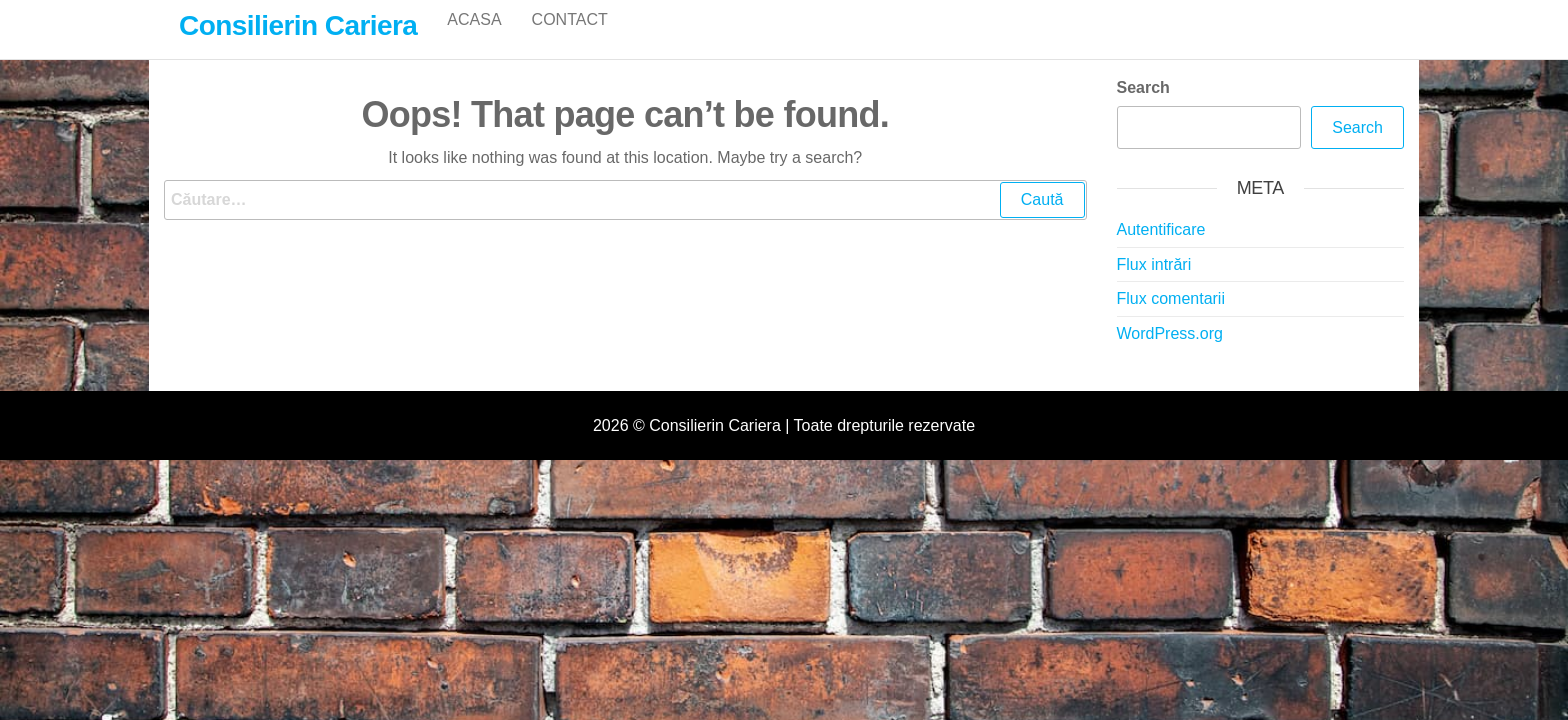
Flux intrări (1154, 285)
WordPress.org (1170, 354)
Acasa (474, 39)
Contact (570, 39)
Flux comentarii (1171, 319)
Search (1143, 108)
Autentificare (1161, 250)
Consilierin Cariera (298, 25)
